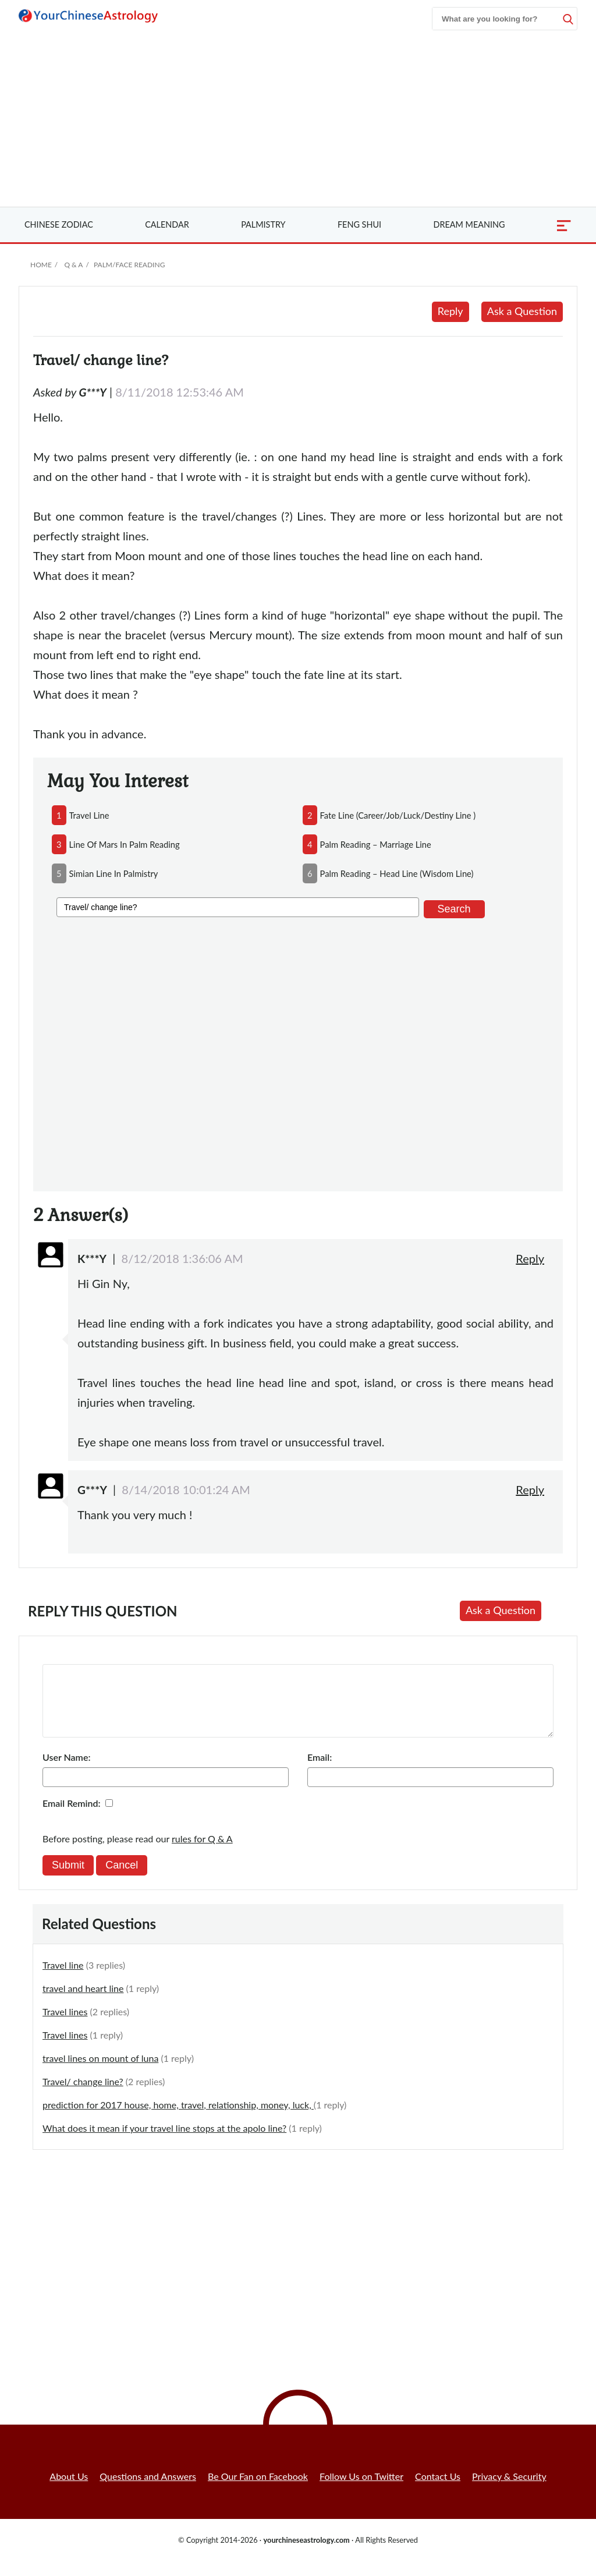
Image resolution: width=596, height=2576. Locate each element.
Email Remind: (71, 1817)
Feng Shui (359, 224)
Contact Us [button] (437, 2490)
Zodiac (58, 224)
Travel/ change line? (82, 2095)
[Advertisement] (298, 119)
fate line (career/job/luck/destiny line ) (398, 815)
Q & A (73, 264)
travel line (89, 815)
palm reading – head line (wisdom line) (397, 873)
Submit (68, 1879)
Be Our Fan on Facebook (258, 2490)
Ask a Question (522, 311)
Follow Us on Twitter (361, 2490)
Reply (450, 311)
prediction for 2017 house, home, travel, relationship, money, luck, (178, 2118)
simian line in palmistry (113, 873)
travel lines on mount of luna (100, 2072)
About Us (68, 2490)
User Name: (66, 1771)
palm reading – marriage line (375, 844)
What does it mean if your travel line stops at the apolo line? (164, 2141)
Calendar (167, 224)
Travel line (63, 1978)
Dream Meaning (469, 224)
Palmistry (263, 224)
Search (454, 909)
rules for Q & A (202, 1852)
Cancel (121, 1879)
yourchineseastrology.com (306, 2554)
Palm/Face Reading (129, 264)
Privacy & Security (509, 2490)
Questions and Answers (148, 2490)
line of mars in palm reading (124, 844)
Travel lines (64, 2025)
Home (41, 264)
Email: (319, 1771)
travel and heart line (82, 2002)
